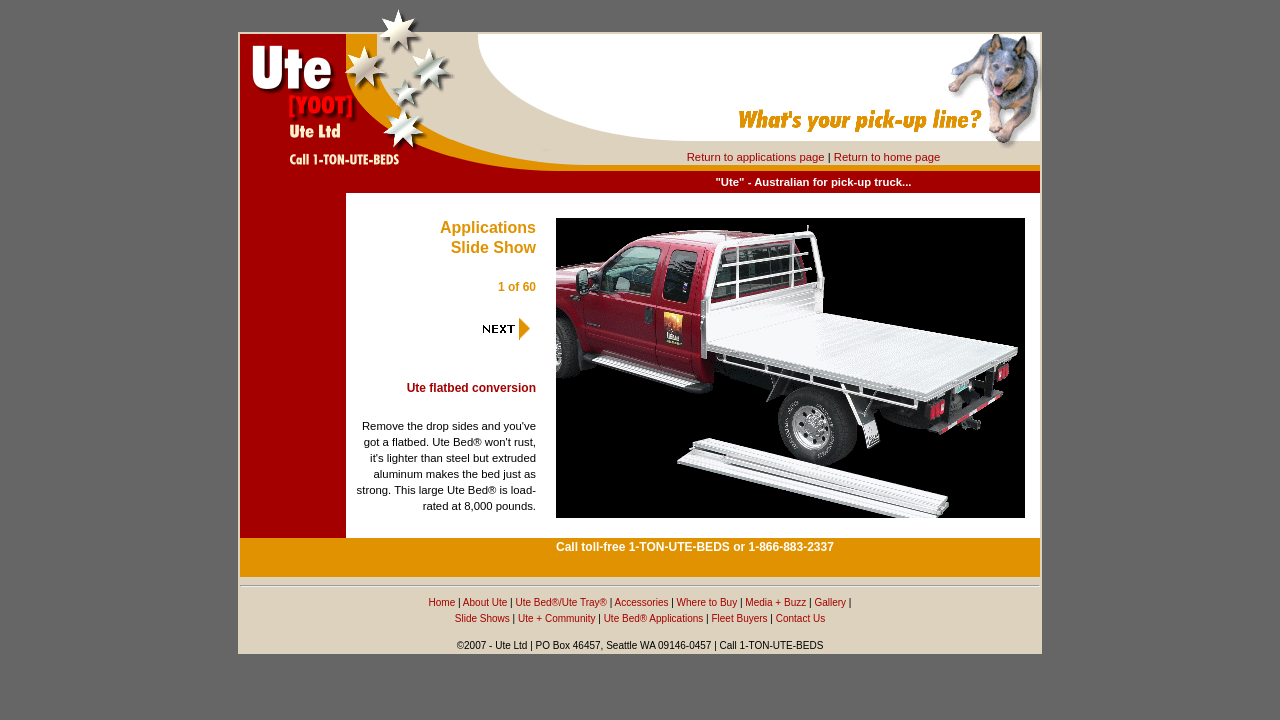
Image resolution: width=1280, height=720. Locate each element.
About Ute (485, 602)
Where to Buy (707, 602)
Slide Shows (482, 618)
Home (442, 602)
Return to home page (887, 157)
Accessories (642, 602)
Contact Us (800, 618)
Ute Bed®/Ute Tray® (560, 602)
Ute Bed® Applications (654, 618)
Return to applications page (756, 157)
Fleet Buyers (739, 618)
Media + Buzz (775, 602)
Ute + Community (557, 618)
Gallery (830, 602)
